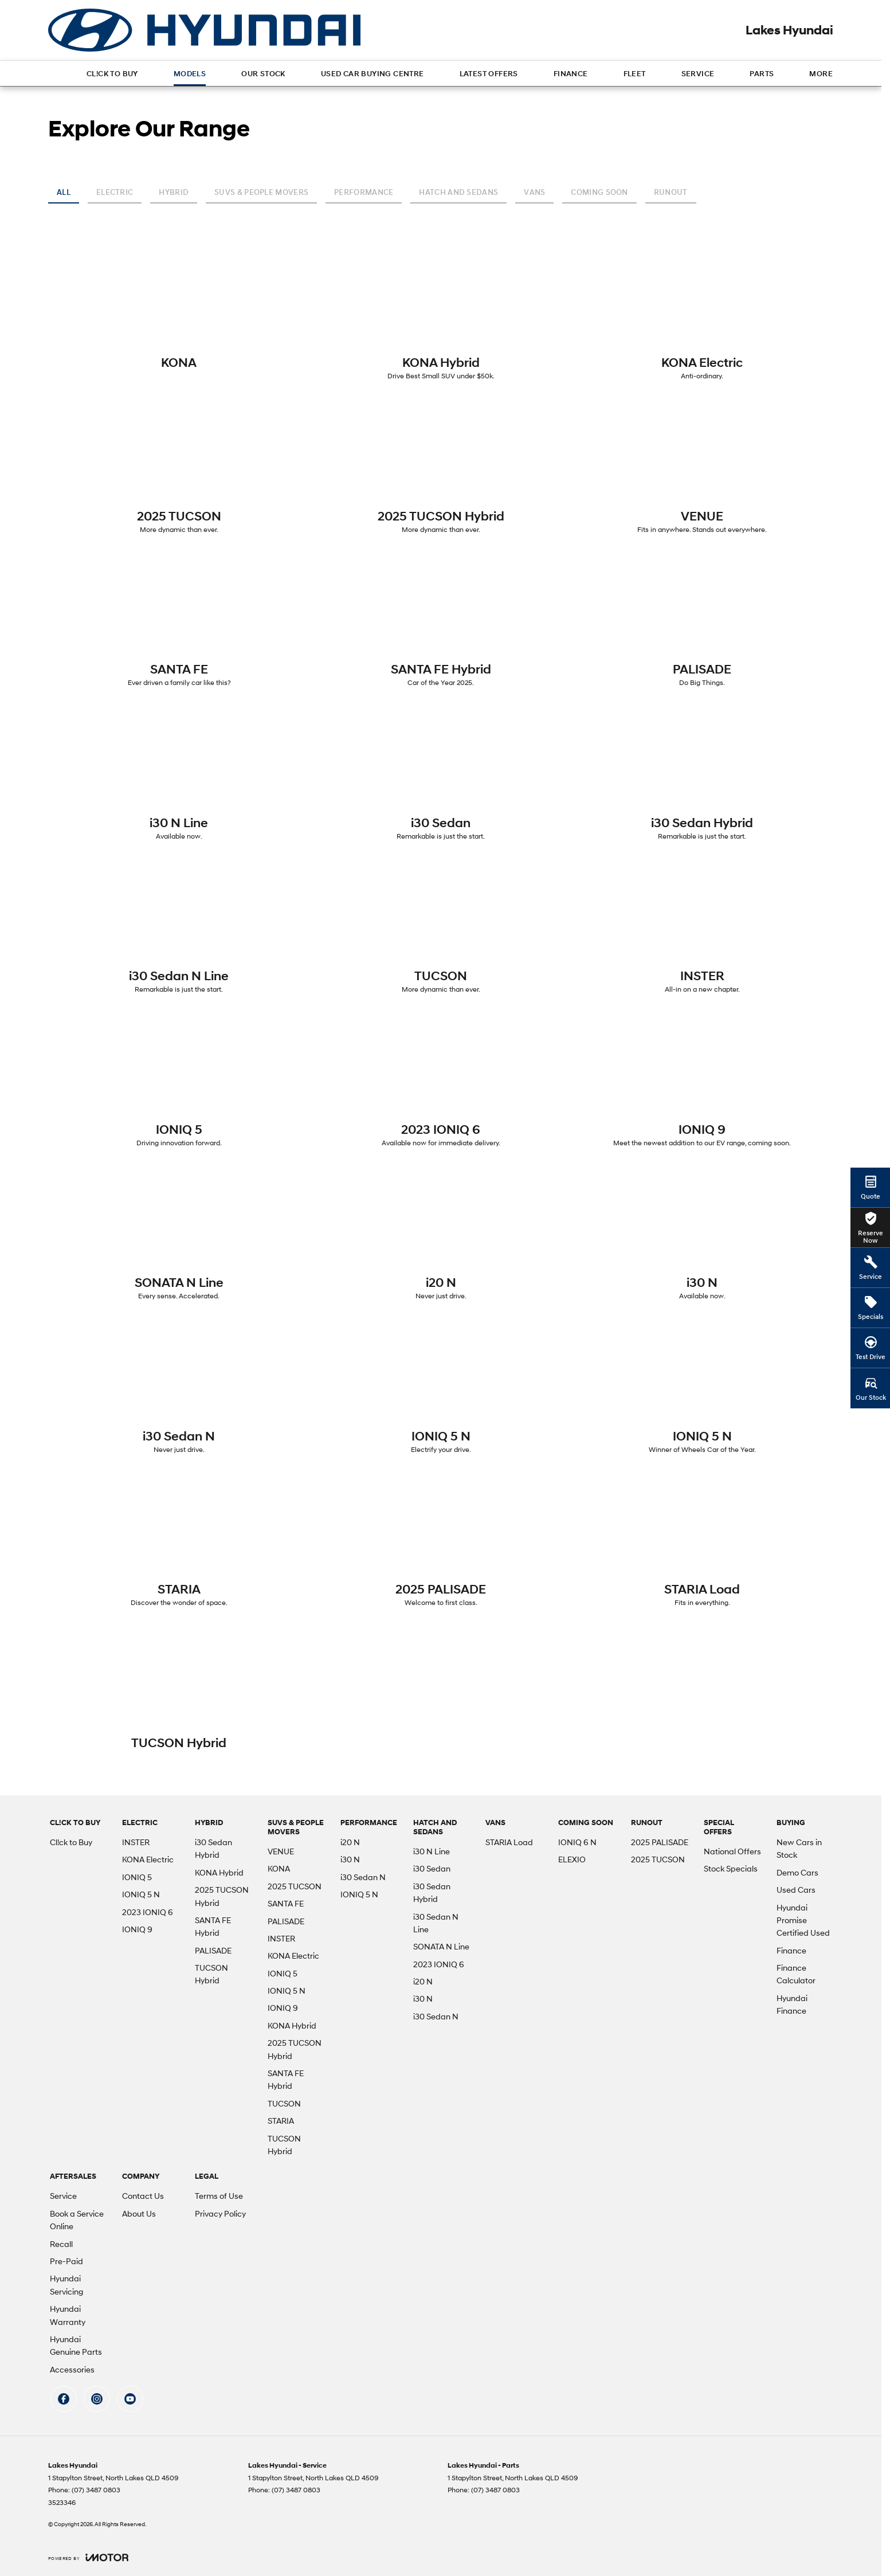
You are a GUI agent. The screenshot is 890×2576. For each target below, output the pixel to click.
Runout (671, 192)
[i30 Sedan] (441, 775)
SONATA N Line (441, 1946)
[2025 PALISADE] (441, 1541)
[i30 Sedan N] (179, 1388)
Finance (571, 73)
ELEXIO (572, 1859)
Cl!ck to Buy (112, 73)
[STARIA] (179, 1541)
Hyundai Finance (792, 2004)
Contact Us (143, 2196)
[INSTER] (702, 928)
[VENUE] (702, 468)
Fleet (635, 73)
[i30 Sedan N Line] (179, 928)
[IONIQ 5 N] (441, 1388)
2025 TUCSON (295, 1886)
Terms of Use (219, 2196)
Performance (363, 192)
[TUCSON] (441, 928)
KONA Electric (148, 1859)
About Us (139, 2213)
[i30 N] (702, 1235)
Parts (762, 73)
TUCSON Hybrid (211, 1974)
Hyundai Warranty (67, 2315)
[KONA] (179, 309)
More (821, 73)
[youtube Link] (130, 2399)
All (63, 192)
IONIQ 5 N (141, 1894)
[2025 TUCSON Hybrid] (441, 468)
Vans (534, 192)
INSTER (136, 1842)
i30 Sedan (431, 1868)
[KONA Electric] (702, 315)
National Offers (732, 1851)
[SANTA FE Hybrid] (441, 621)
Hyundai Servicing (66, 2284)
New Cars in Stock (799, 1848)
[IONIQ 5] (179, 1081)
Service (698, 73)
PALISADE (213, 1950)
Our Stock (263, 73)
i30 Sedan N (363, 1877)
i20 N (350, 1842)
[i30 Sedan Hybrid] (702, 775)
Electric (114, 192)
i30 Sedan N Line (435, 1923)
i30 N (350, 1859)
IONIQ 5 (137, 1877)
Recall (61, 2244)
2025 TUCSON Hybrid (222, 1896)
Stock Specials (731, 1868)
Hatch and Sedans (458, 192)
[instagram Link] (97, 2399)
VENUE (281, 1851)
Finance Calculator (796, 1974)
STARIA (281, 2120)
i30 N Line (431, 1851)
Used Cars (796, 1889)
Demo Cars (797, 1872)
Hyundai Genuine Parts (76, 2345)
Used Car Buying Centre (372, 73)
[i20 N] (441, 1235)
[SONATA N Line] (179, 1235)
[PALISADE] (702, 621)
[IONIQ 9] (702, 1081)
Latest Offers (489, 73)
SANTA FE (286, 1903)
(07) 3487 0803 (96, 2489)
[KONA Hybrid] (441, 315)
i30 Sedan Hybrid (213, 1848)
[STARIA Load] (702, 1541)
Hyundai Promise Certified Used (803, 1920)
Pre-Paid (66, 2261)
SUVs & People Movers (261, 192)
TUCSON (284, 2103)
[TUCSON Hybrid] (179, 1689)
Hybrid (174, 192)
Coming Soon (599, 192)
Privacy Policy (220, 2213)
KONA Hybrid (219, 1872)
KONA (279, 1868)
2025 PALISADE (659, 1842)
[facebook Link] (63, 2399)
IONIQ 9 (137, 1929)
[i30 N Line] (179, 775)
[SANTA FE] (179, 621)
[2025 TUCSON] (179, 468)
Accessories (72, 2369)
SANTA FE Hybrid (213, 1926)
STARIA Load (509, 1842)
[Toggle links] (88, 2557)
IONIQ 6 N (577, 1842)
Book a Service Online (77, 2220)
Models (190, 73)
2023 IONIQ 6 (147, 1912)
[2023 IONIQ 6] (441, 1081)
